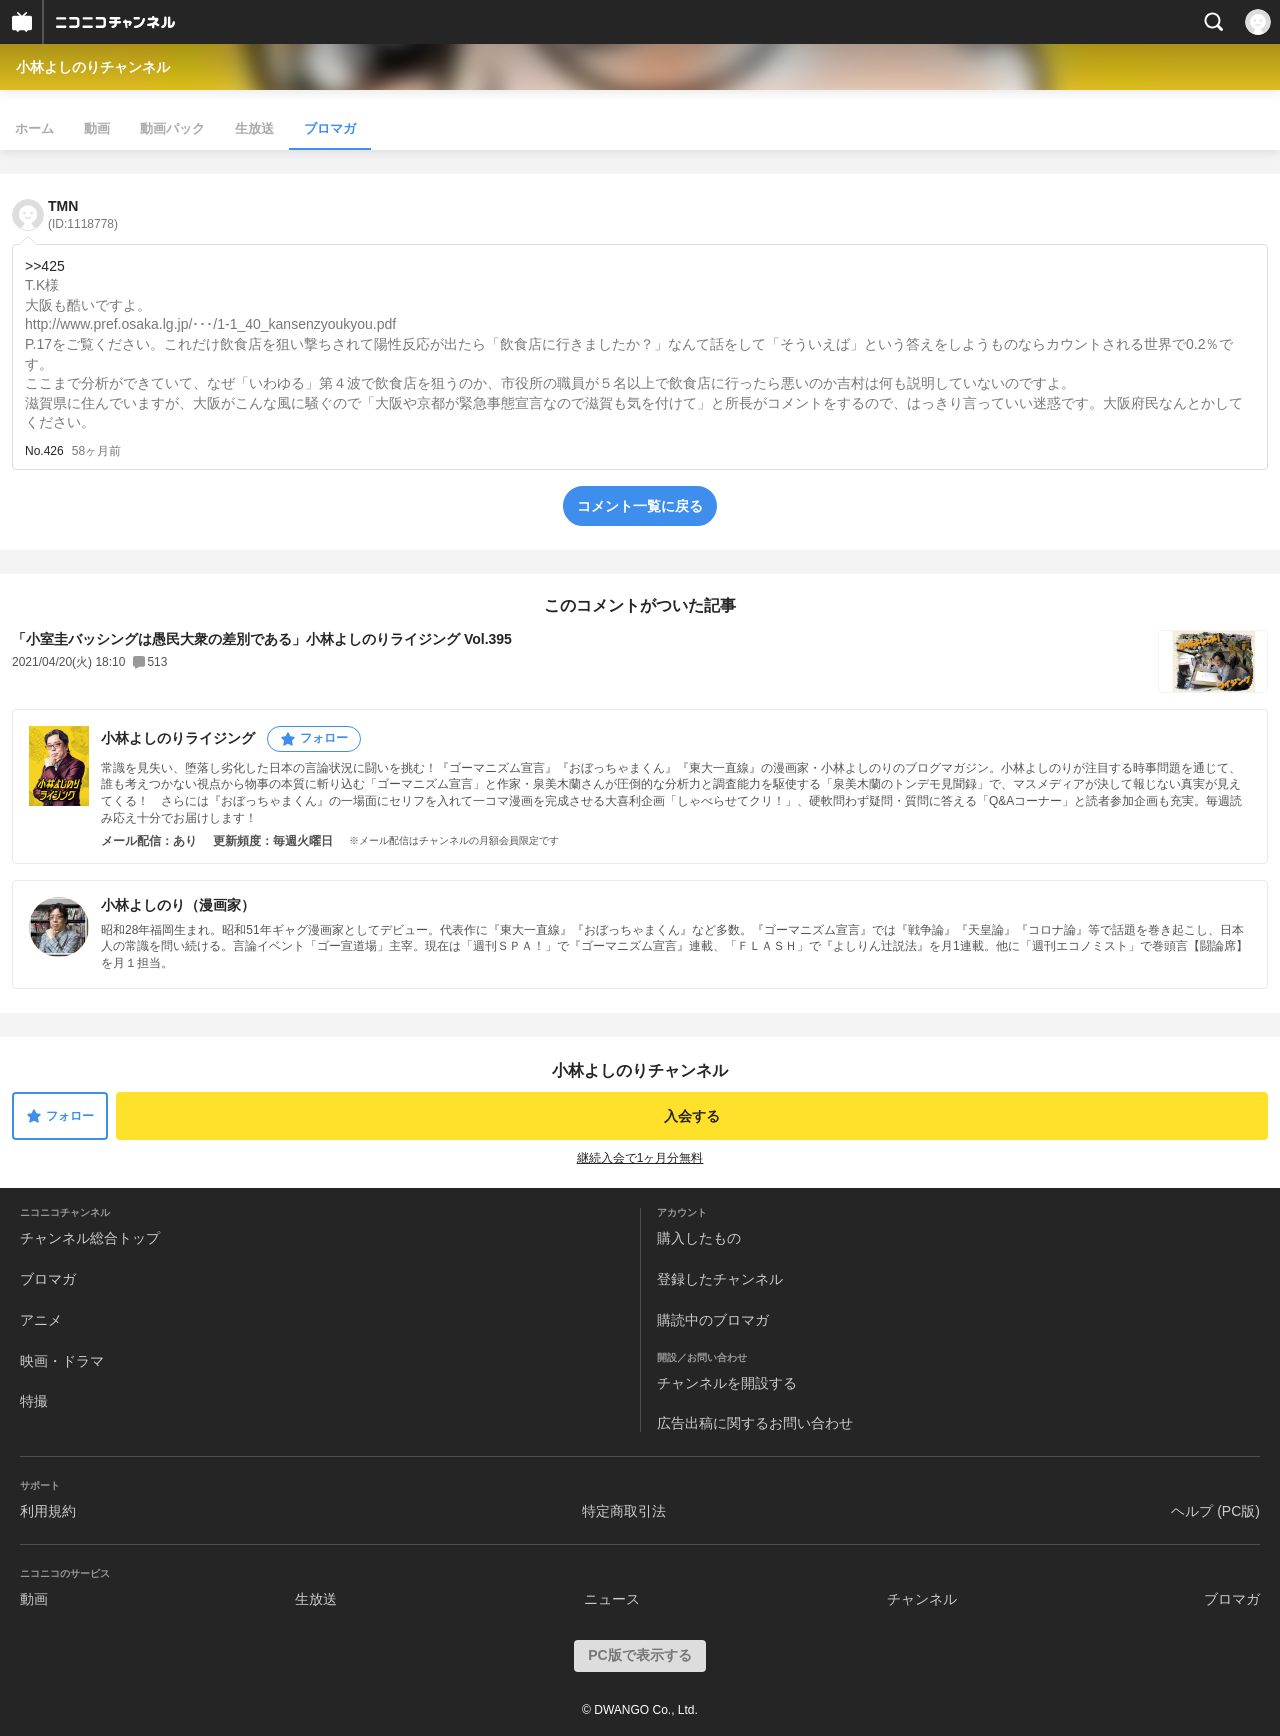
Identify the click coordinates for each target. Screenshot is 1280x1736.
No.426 (44, 451)
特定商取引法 (624, 1511)
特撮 (34, 1401)
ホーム (34, 128)
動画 (97, 128)
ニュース (612, 1599)
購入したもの (699, 1238)
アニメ (41, 1320)
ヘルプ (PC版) (1215, 1511)
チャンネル (922, 1599)
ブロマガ (330, 128)
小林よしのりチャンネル (93, 67)
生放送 (254, 128)
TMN (83, 214)
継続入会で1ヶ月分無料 (640, 1158)
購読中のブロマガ (713, 1320)
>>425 (45, 266)
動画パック (172, 128)
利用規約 (48, 1511)
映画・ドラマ (62, 1361)
